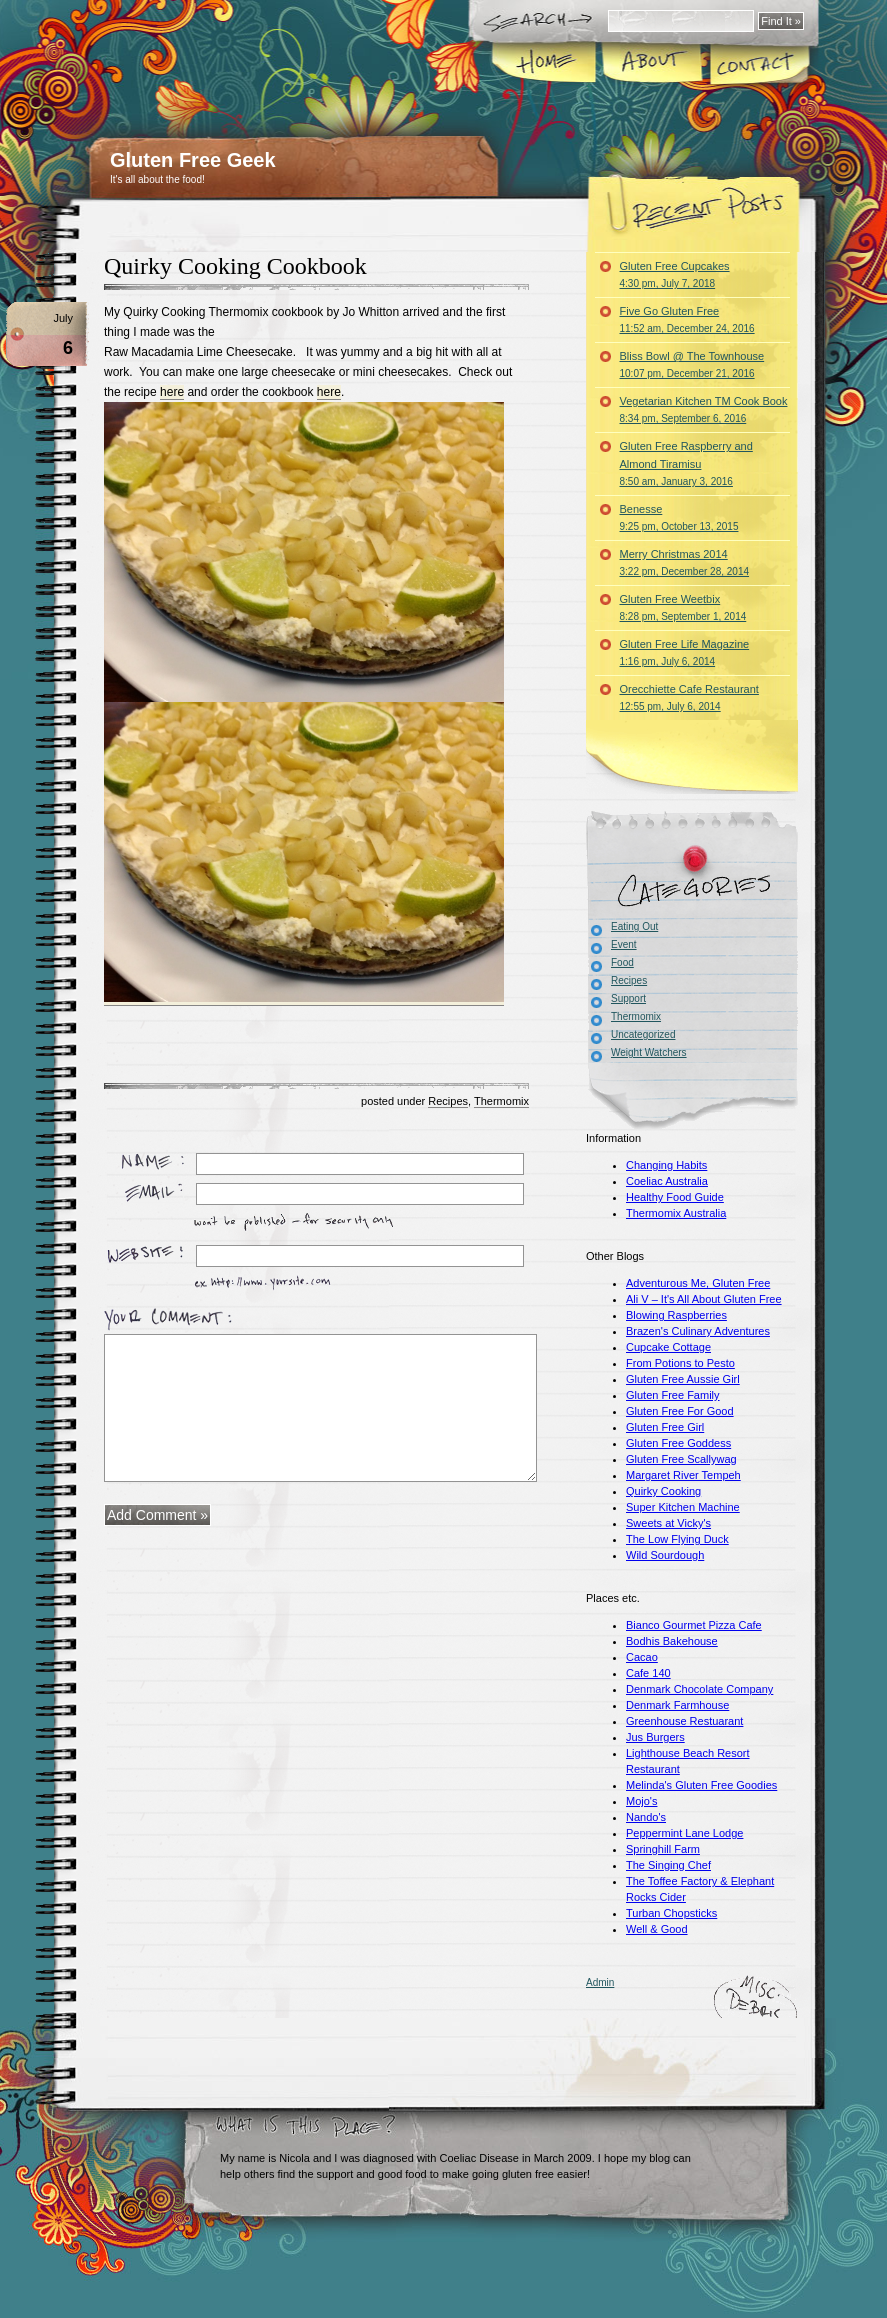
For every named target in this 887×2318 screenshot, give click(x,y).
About (652, 64)
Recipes (448, 1101)
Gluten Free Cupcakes (675, 274)
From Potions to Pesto (680, 1363)
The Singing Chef (668, 1865)
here (172, 392)
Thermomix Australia (676, 1213)
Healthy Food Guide (675, 1197)
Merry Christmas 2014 (685, 562)
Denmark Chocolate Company (699, 1689)
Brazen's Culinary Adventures (698, 1331)
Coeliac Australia (667, 1181)
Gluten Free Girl (665, 1427)
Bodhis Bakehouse (672, 1641)
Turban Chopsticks (671, 1913)
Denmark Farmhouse (677, 1705)
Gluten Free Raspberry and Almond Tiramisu (686, 463)
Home (545, 64)
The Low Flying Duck (677, 1539)
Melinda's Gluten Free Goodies (701, 1785)
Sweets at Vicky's (668, 1523)
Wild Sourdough (665, 1555)
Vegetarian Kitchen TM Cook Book (704, 409)
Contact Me (759, 64)
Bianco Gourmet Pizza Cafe (694, 1625)
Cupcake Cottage (668, 1347)
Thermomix (501, 1101)
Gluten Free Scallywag (681, 1459)
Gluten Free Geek (193, 160)
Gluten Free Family (673, 1395)
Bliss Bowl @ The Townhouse (692, 364)
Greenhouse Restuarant (684, 1721)
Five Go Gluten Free (687, 319)
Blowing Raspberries (676, 1315)
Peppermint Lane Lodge (684, 1833)
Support (628, 998)
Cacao (642, 1657)
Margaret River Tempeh (683, 1475)
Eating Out (634, 926)
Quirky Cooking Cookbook (235, 266)
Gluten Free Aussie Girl (683, 1379)
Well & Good (657, 1929)
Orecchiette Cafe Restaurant (689, 697)
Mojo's (641, 1801)
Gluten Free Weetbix (683, 607)
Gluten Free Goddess (678, 1443)
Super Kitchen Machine (683, 1507)
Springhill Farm (663, 1849)
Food (622, 962)
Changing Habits (666, 1165)
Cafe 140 (648, 1673)
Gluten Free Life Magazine (685, 652)
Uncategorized (643, 1034)
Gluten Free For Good (680, 1411)
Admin (600, 1982)
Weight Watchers (649, 1052)
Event (624, 944)
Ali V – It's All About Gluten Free (704, 1299)
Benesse (679, 517)
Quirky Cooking (663, 1491)
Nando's (646, 1817)
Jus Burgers (655, 1737)
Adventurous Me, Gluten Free (698, 1283)
